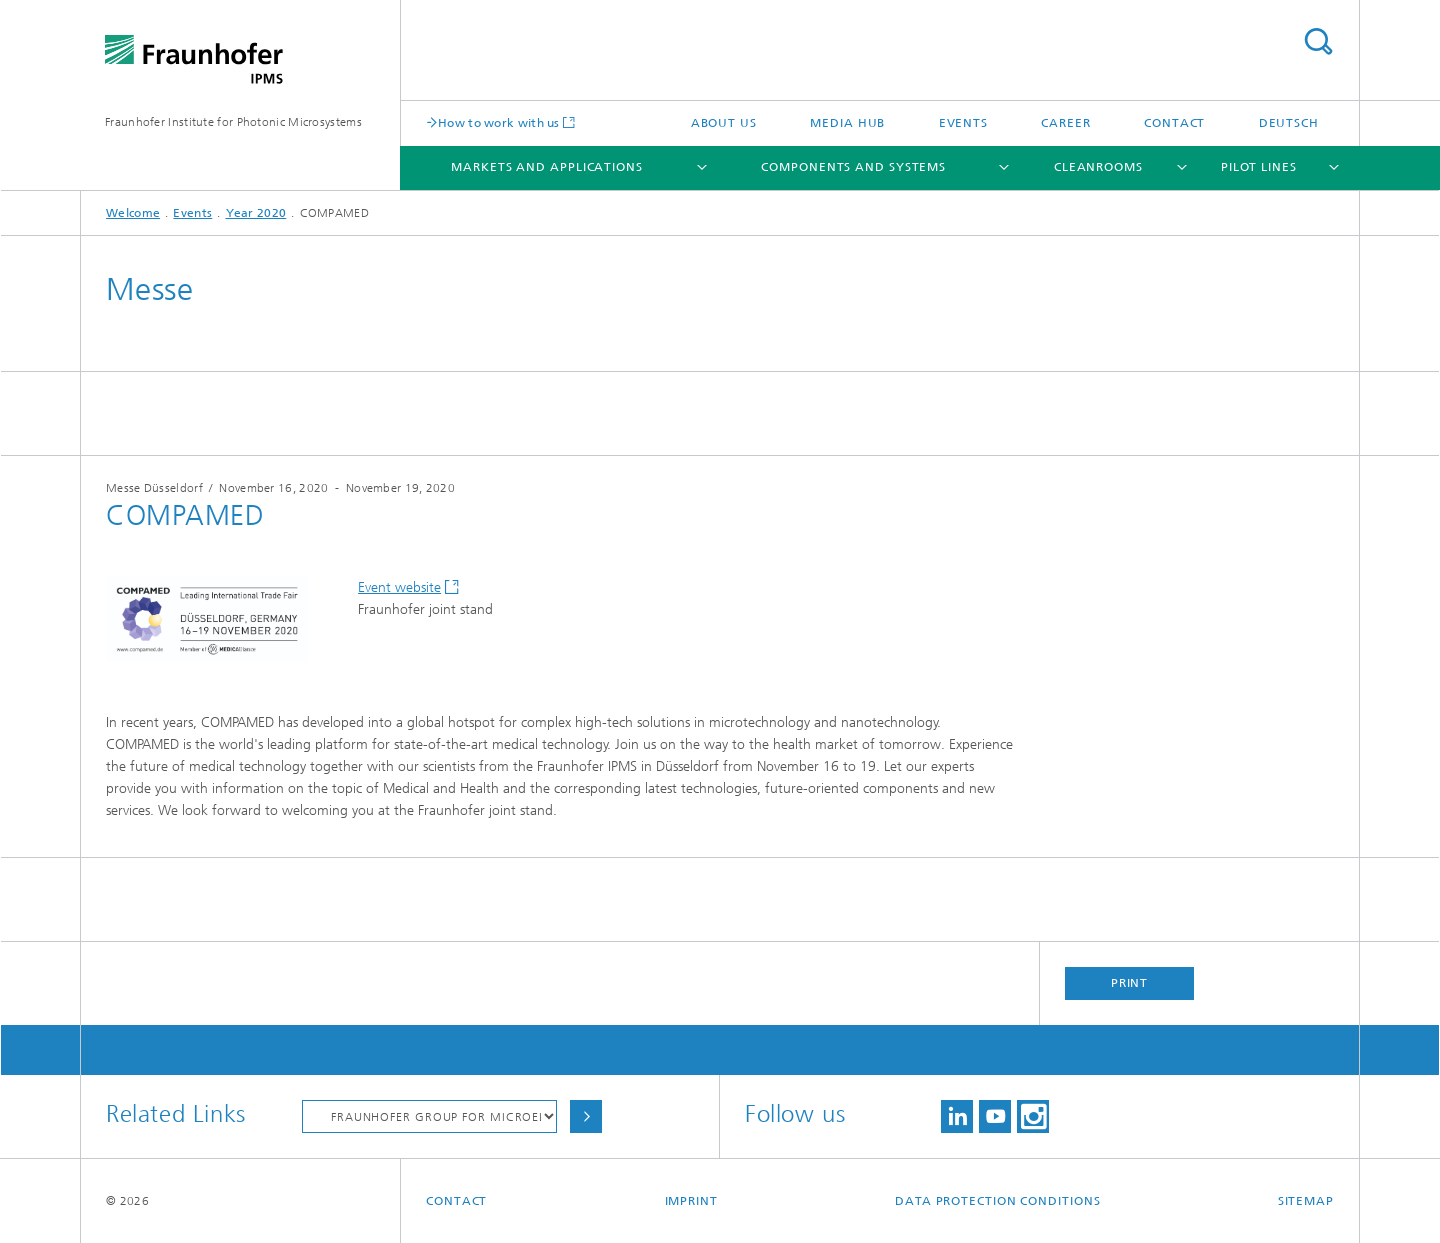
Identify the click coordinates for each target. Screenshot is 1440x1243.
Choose (586, 1116)
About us (724, 123)
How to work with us (499, 122)
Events (963, 123)
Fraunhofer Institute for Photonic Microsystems (233, 122)
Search (1318, 41)
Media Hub (847, 123)
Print (1130, 983)
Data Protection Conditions (997, 1201)
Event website (399, 587)
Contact (1174, 123)
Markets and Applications (547, 167)
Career (1065, 123)
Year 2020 (256, 213)
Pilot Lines (1259, 167)
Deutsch (1289, 123)
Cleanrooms (1098, 167)
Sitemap (1306, 1201)
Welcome (133, 213)
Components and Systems (853, 167)
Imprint (691, 1201)
